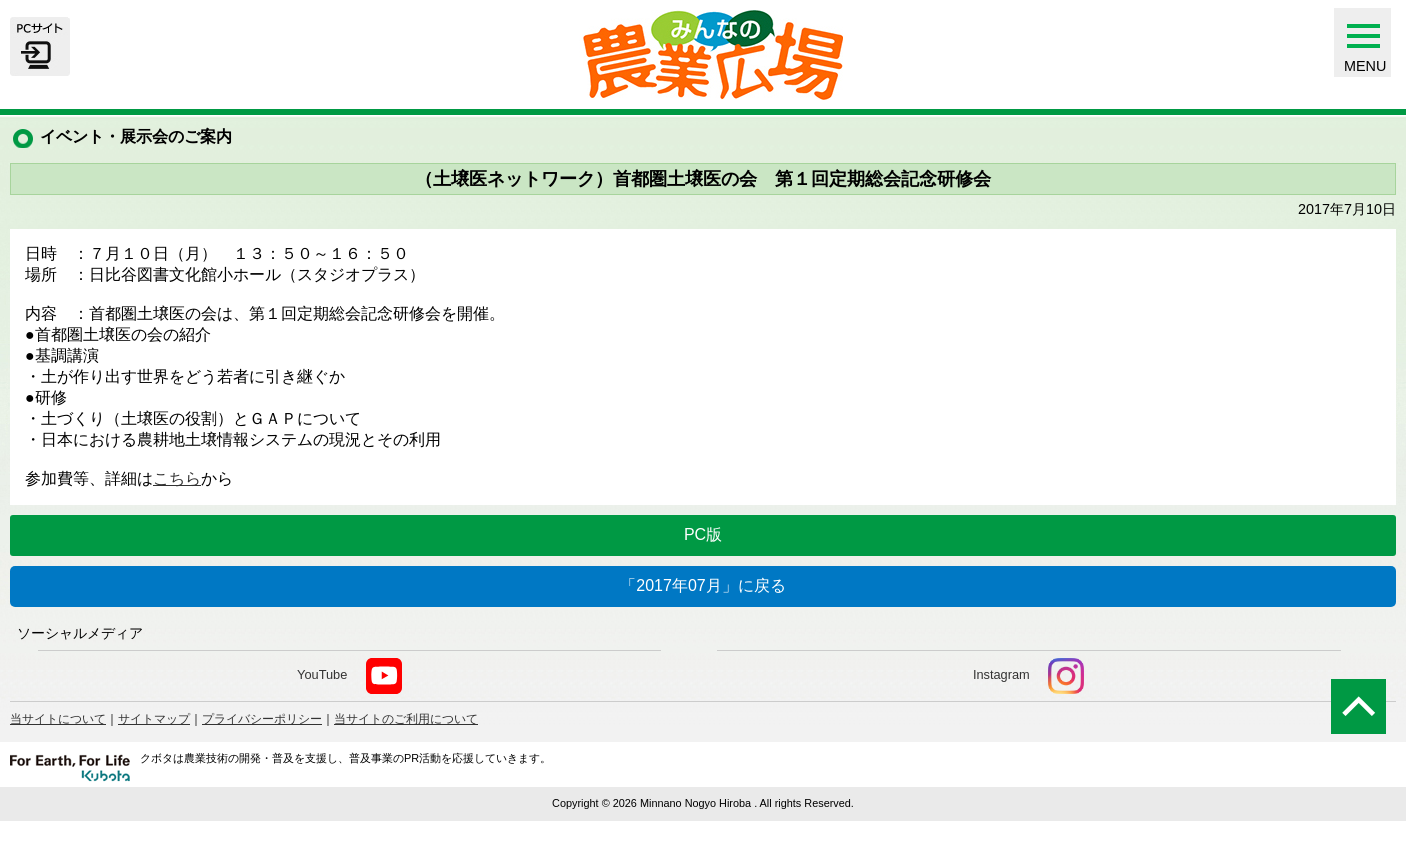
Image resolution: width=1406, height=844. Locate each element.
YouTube (349, 676)
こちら (177, 478)
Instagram (1029, 676)
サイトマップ (154, 719)
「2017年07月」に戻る (702, 585)
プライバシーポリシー (262, 719)
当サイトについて (58, 719)
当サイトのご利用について (406, 719)
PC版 (703, 534)
